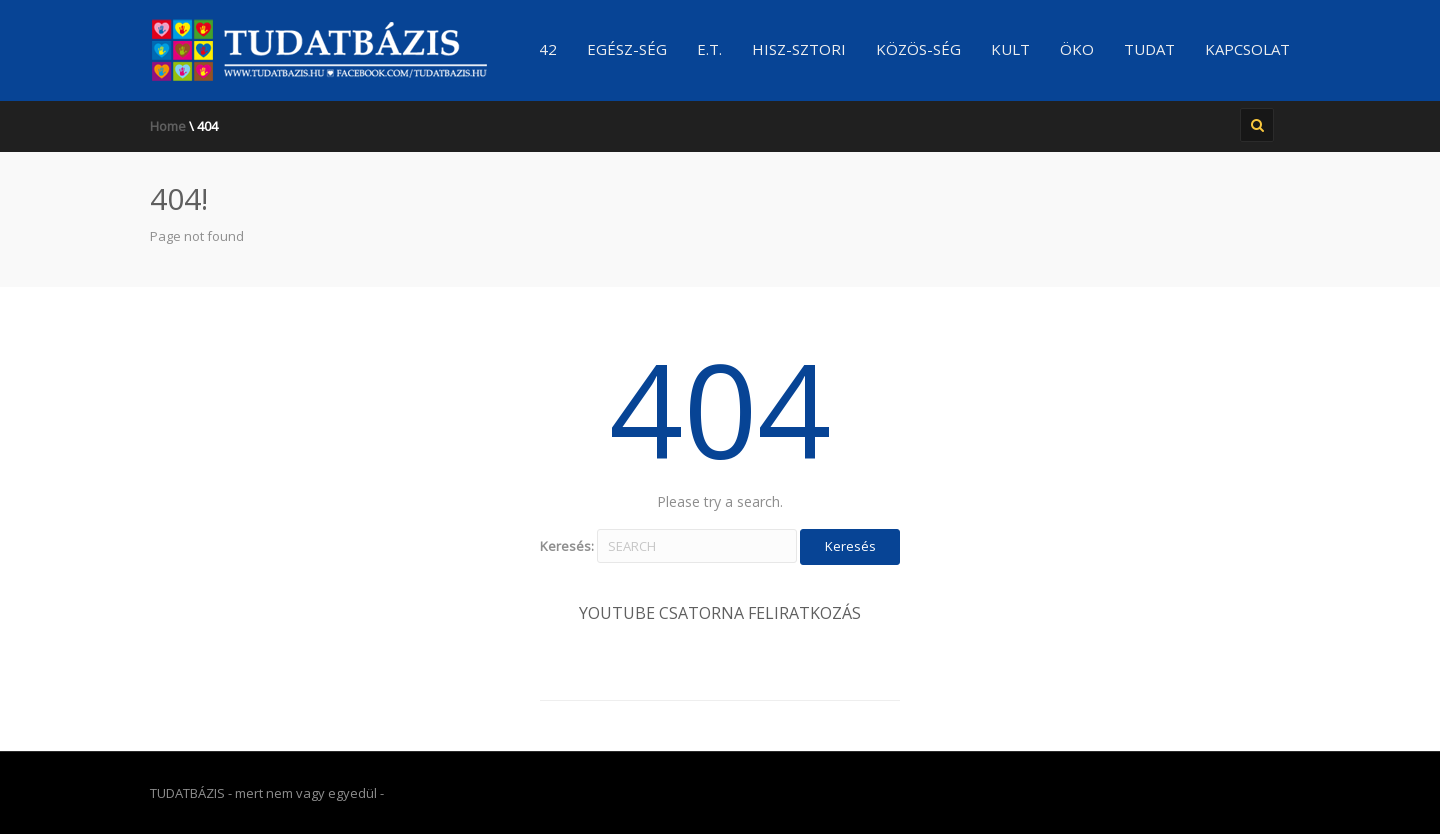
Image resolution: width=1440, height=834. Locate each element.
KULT (1010, 49)
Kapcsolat (1247, 49)
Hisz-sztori (799, 49)
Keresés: (567, 546)
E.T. (709, 49)
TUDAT (1149, 49)
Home (168, 126)
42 (548, 49)
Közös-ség (918, 49)
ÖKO (1077, 49)
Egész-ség (627, 49)
